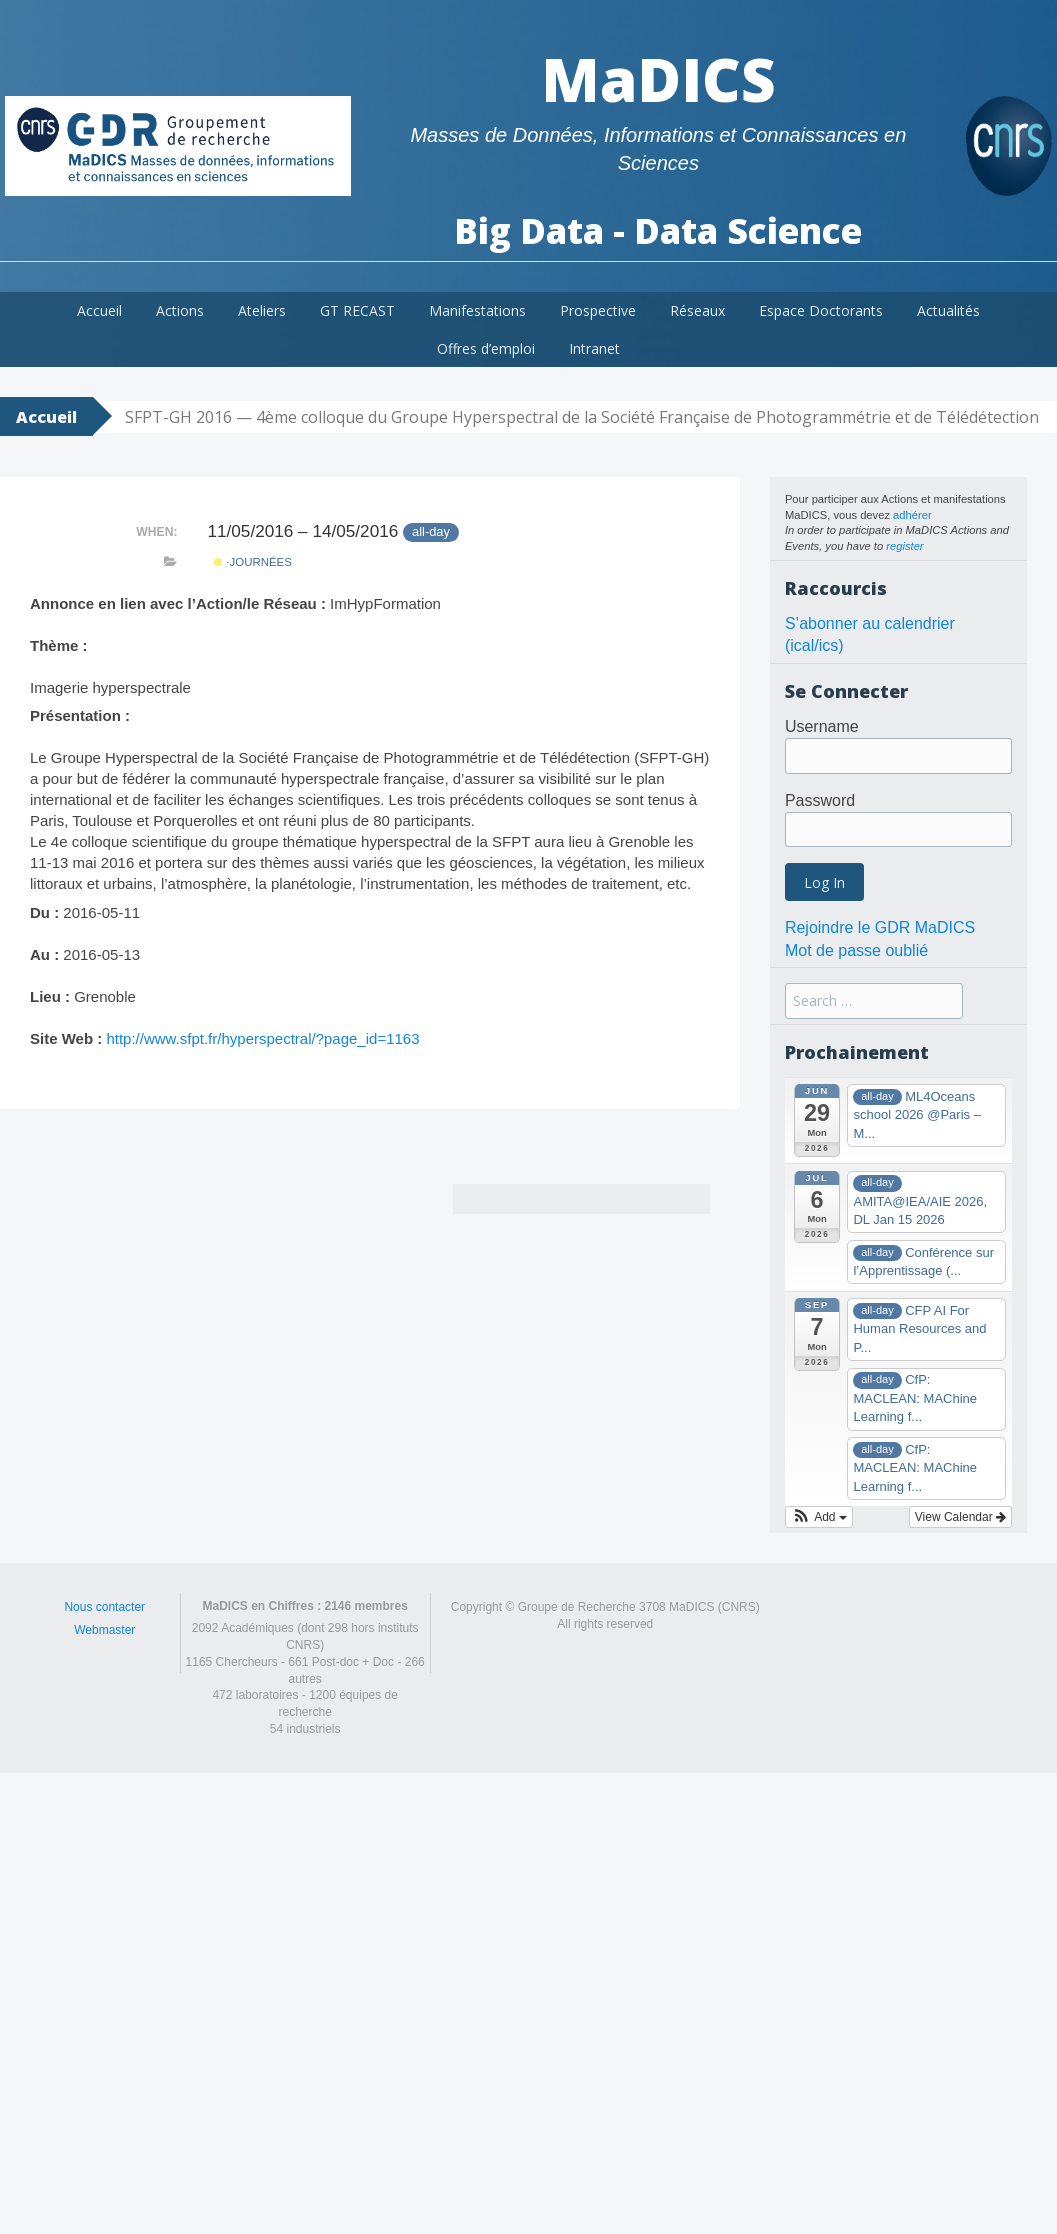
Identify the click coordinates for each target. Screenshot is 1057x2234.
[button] (819, 1517)
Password (820, 800)
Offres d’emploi (486, 348)
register (904, 546)
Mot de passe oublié (856, 950)
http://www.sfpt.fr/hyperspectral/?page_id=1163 (262, 1038)
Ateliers (262, 310)
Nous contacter (104, 1607)
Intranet (594, 348)
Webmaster (104, 1630)
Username (822, 726)
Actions (180, 310)
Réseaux (697, 310)
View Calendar (960, 1517)
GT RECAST (357, 310)
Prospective (598, 310)
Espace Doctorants (821, 310)
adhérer (912, 515)
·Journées (253, 562)
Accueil (99, 310)
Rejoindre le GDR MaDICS (880, 927)
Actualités (948, 310)
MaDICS (658, 79)
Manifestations (477, 310)
